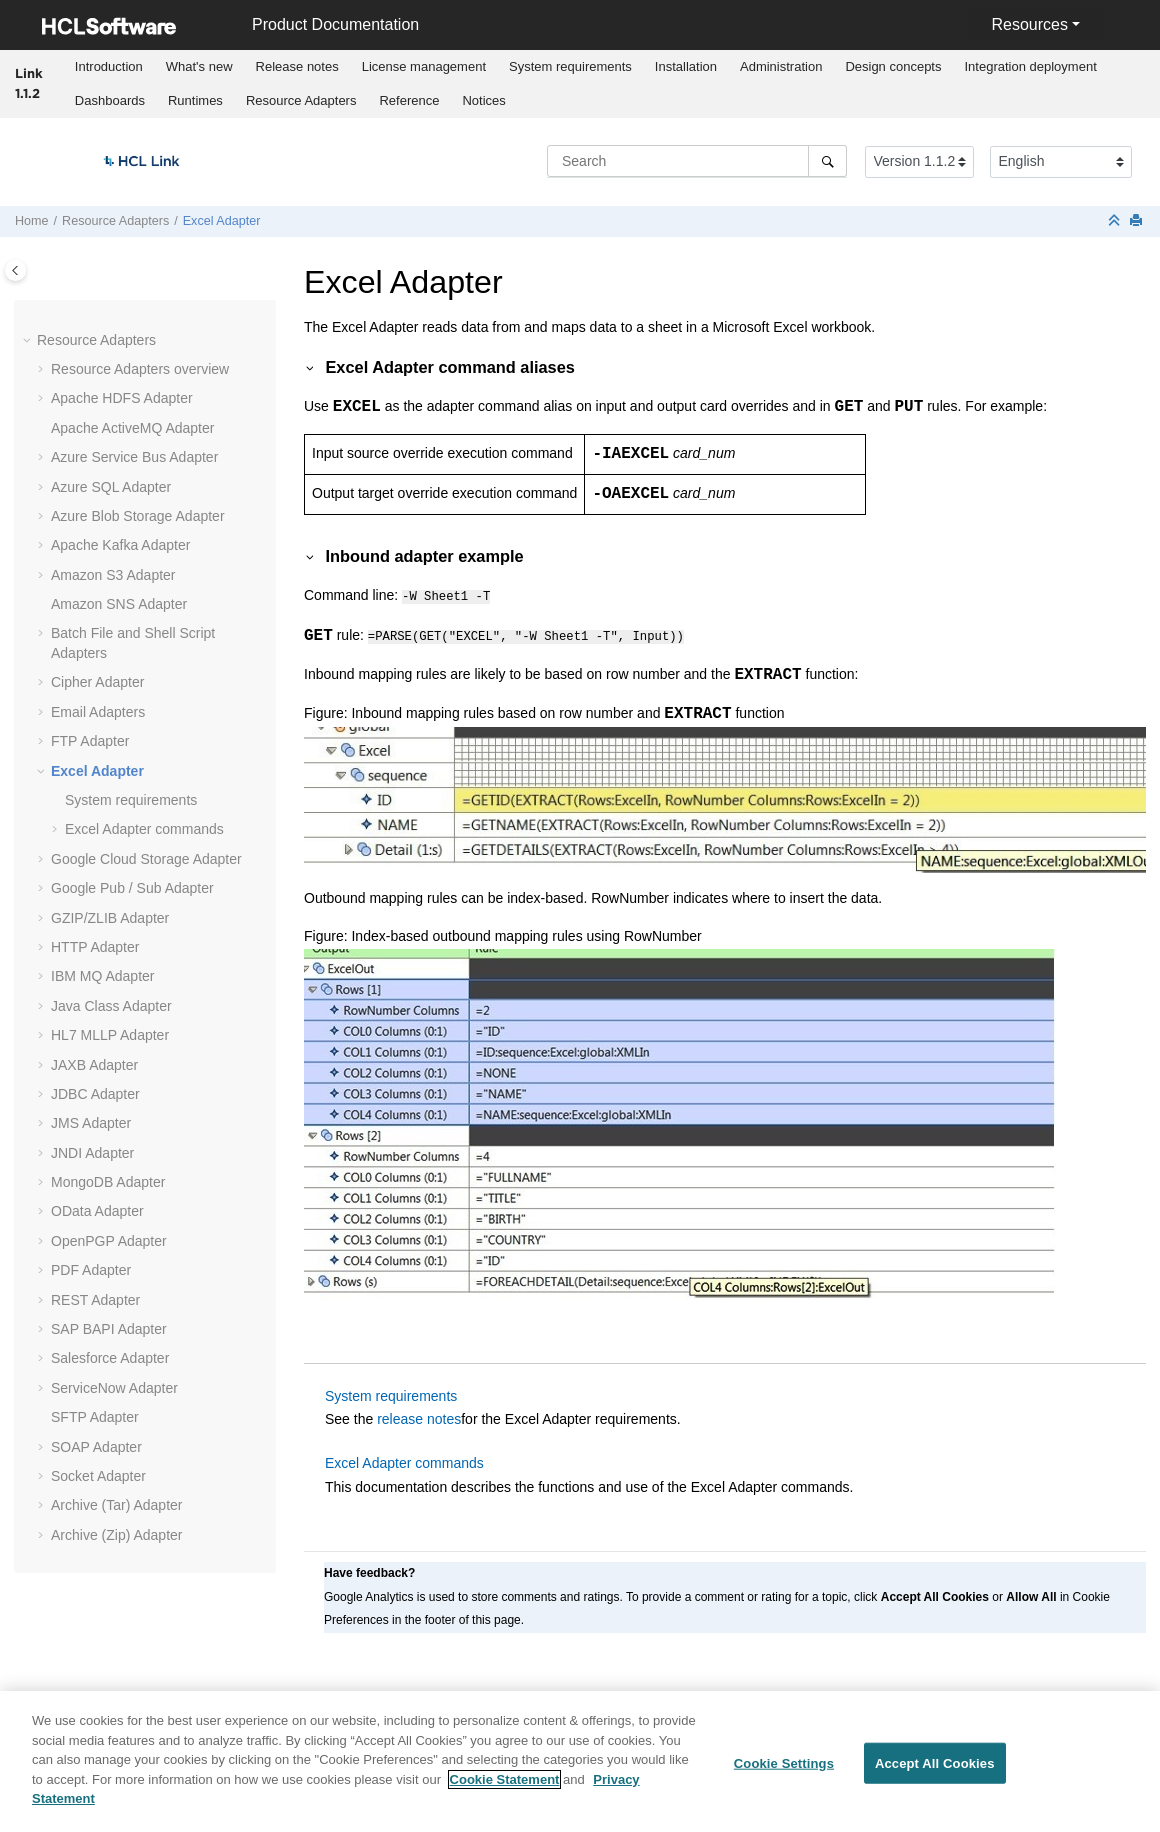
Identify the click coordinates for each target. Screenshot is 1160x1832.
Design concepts (893, 66)
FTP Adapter (90, 741)
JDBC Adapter (95, 1094)
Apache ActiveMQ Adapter (132, 428)
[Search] (827, 161)
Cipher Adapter (97, 682)
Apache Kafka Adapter (120, 545)
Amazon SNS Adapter (119, 604)
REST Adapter (95, 1300)
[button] (29, 341)
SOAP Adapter (96, 1447)
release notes (419, 1416)
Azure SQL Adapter (111, 487)
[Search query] (697, 161)
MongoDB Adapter (108, 1182)
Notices (483, 100)
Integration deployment (1031, 66)
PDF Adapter (91, 1270)
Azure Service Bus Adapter (134, 457)
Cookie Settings (784, 1772)
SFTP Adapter (95, 1417)
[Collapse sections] (1116, 221)
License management (424, 66)
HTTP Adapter (95, 947)
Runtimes (195, 100)
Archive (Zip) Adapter (117, 1535)
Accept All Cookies (935, 1772)
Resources (1029, 24)
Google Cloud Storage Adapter (146, 859)
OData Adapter (97, 1211)
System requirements (570, 66)
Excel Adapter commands (144, 829)
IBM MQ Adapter (102, 976)
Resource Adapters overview (140, 369)
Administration (781, 66)
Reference (409, 100)
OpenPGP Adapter (109, 1241)
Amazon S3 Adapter (113, 575)
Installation (686, 66)
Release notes (297, 66)
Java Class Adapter (111, 1006)
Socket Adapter (98, 1476)
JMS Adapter (91, 1123)
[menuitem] (108, 67)
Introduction (109, 66)
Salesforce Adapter (110, 1358)
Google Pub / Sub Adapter (132, 888)
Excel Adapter (222, 221)
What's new (199, 66)
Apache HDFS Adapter (122, 398)
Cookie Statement (505, 1788)
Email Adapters (98, 712)
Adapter (110, 1035)
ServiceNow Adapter (114, 1388)
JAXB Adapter (94, 1065)
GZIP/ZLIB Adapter (110, 918)
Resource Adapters (301, 100)
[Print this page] (1138, 221)
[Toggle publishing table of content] (15, 270)
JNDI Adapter (92, 1153)
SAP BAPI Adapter (109, 1329)
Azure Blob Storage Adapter (138, 516)
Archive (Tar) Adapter (117, 1505)
